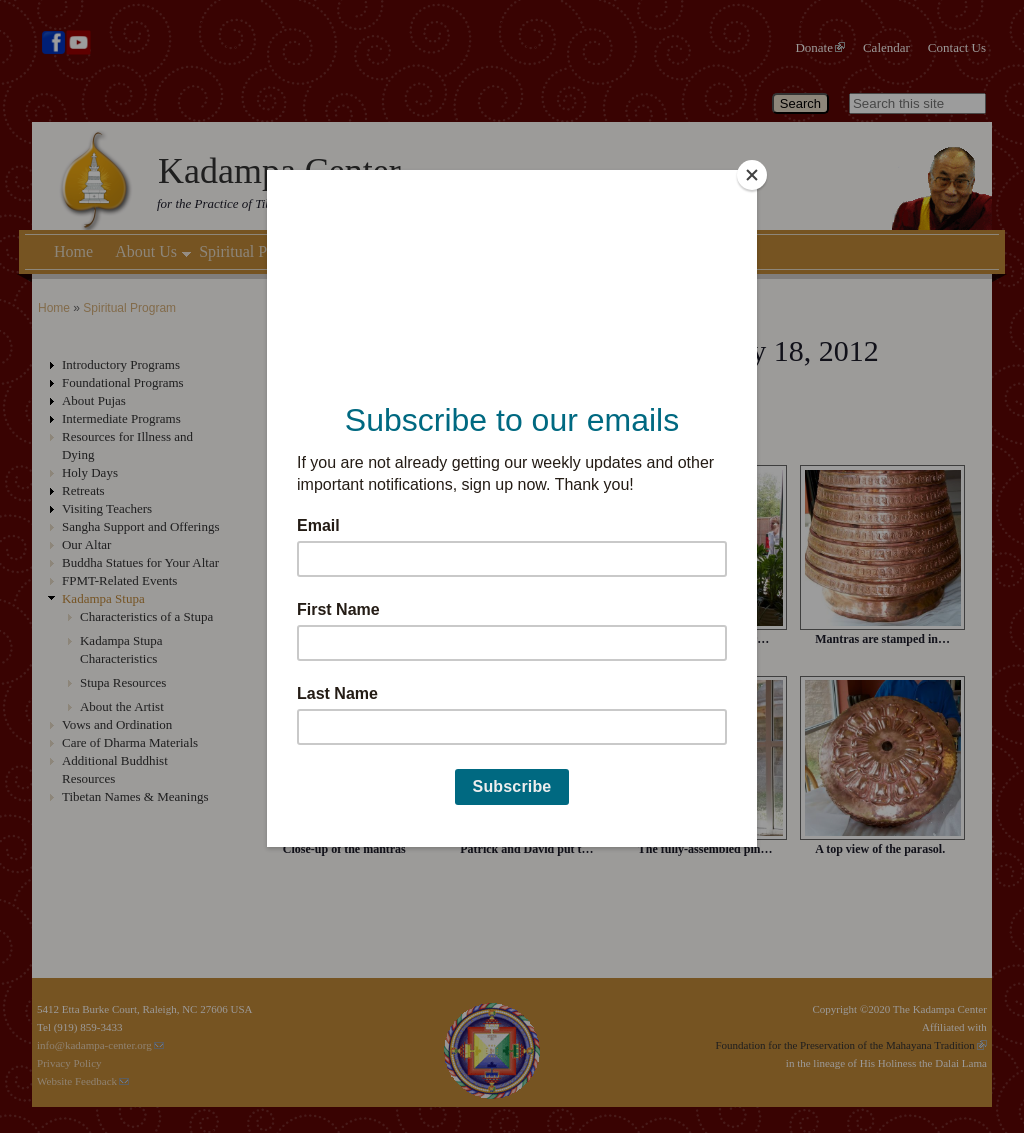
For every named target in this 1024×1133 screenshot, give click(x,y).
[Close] (752, 175)
